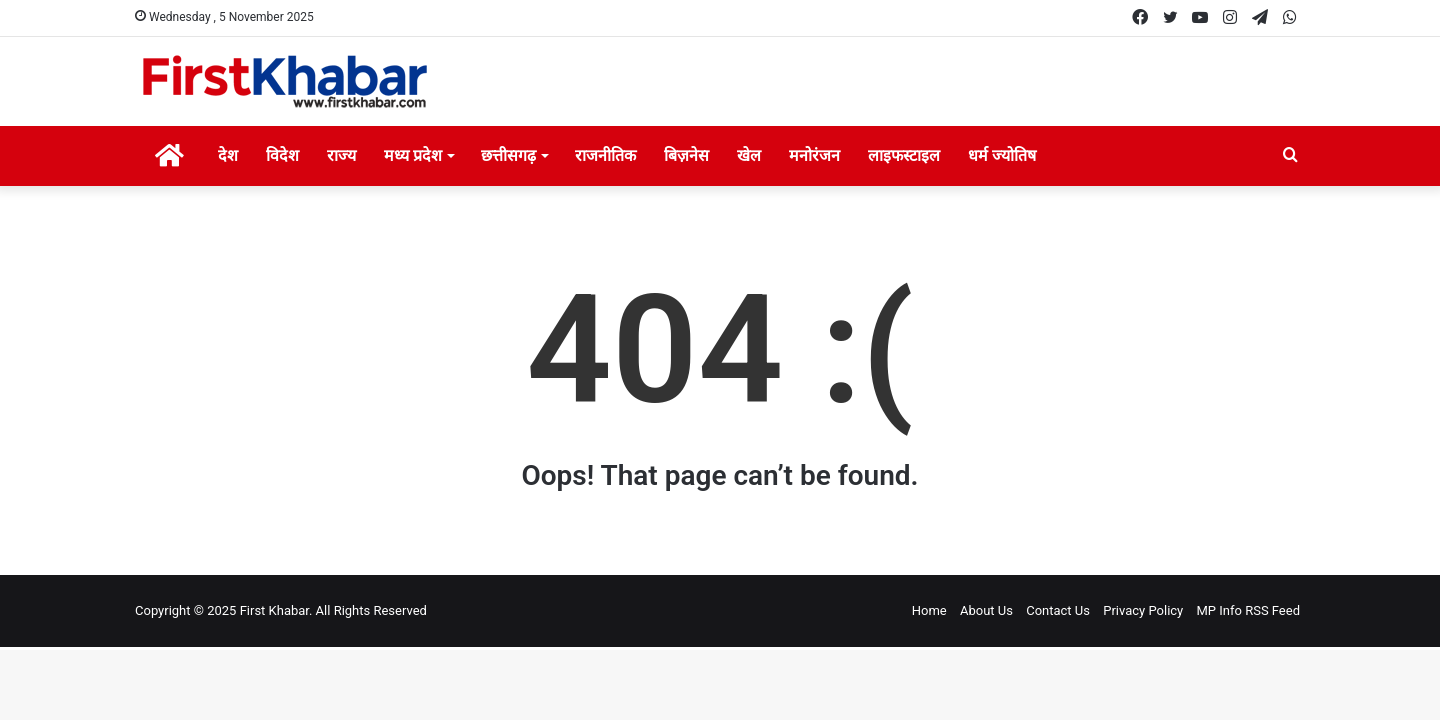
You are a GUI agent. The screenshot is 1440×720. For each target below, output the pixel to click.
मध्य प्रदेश (413, 155)
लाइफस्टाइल (904, 155)
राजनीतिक (605, 155)
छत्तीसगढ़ (508, 155)
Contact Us (1058, 610)
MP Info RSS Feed (1249, 610)
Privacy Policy (1143, 610)
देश (228, 155)
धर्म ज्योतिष (1002, 155)
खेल (749, 155)
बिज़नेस (686, 155)
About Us (986, 610)
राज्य (341, 155)
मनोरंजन (814, 155)
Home (929, 610)
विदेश (282, 155)
